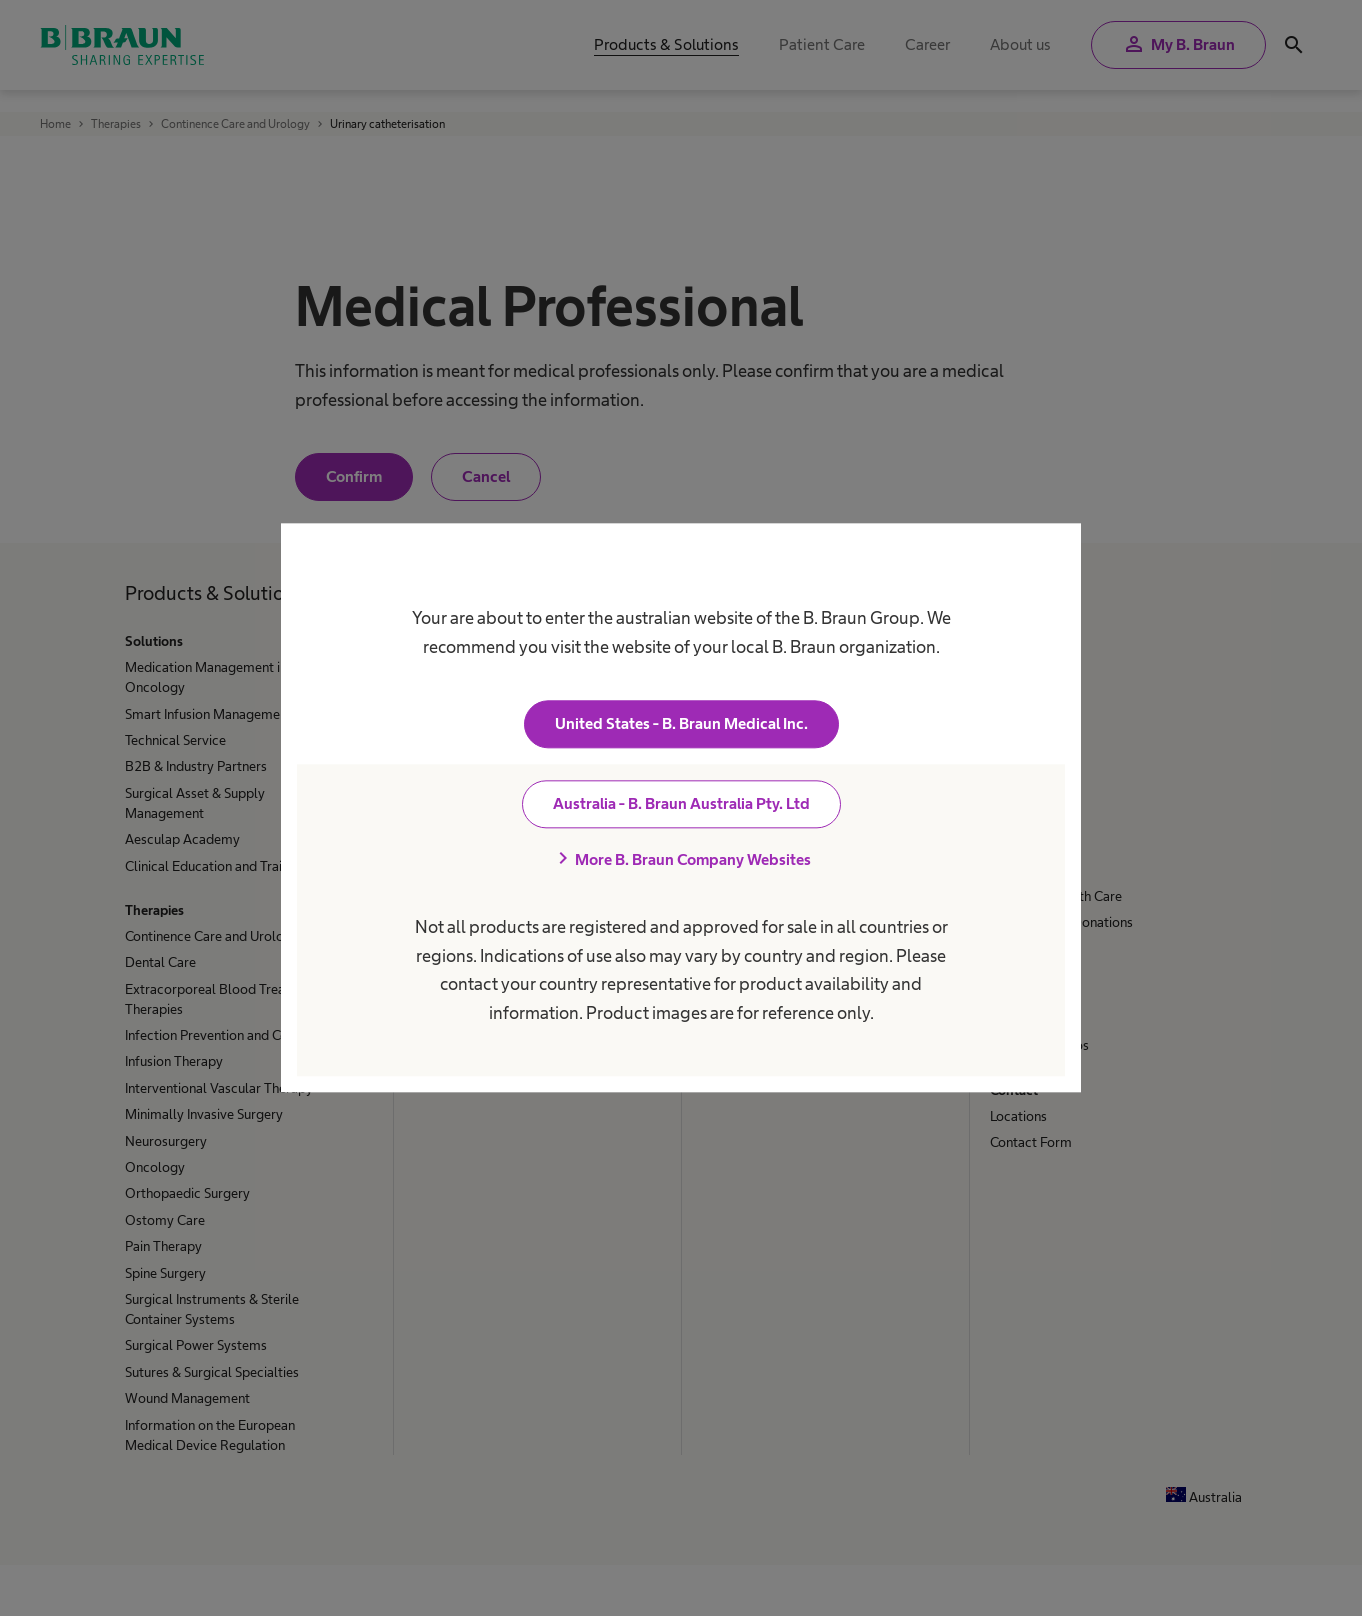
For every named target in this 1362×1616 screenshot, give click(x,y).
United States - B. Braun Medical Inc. (681, 724)
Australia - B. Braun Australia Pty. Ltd (681, 804)
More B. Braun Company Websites (681, 860)
